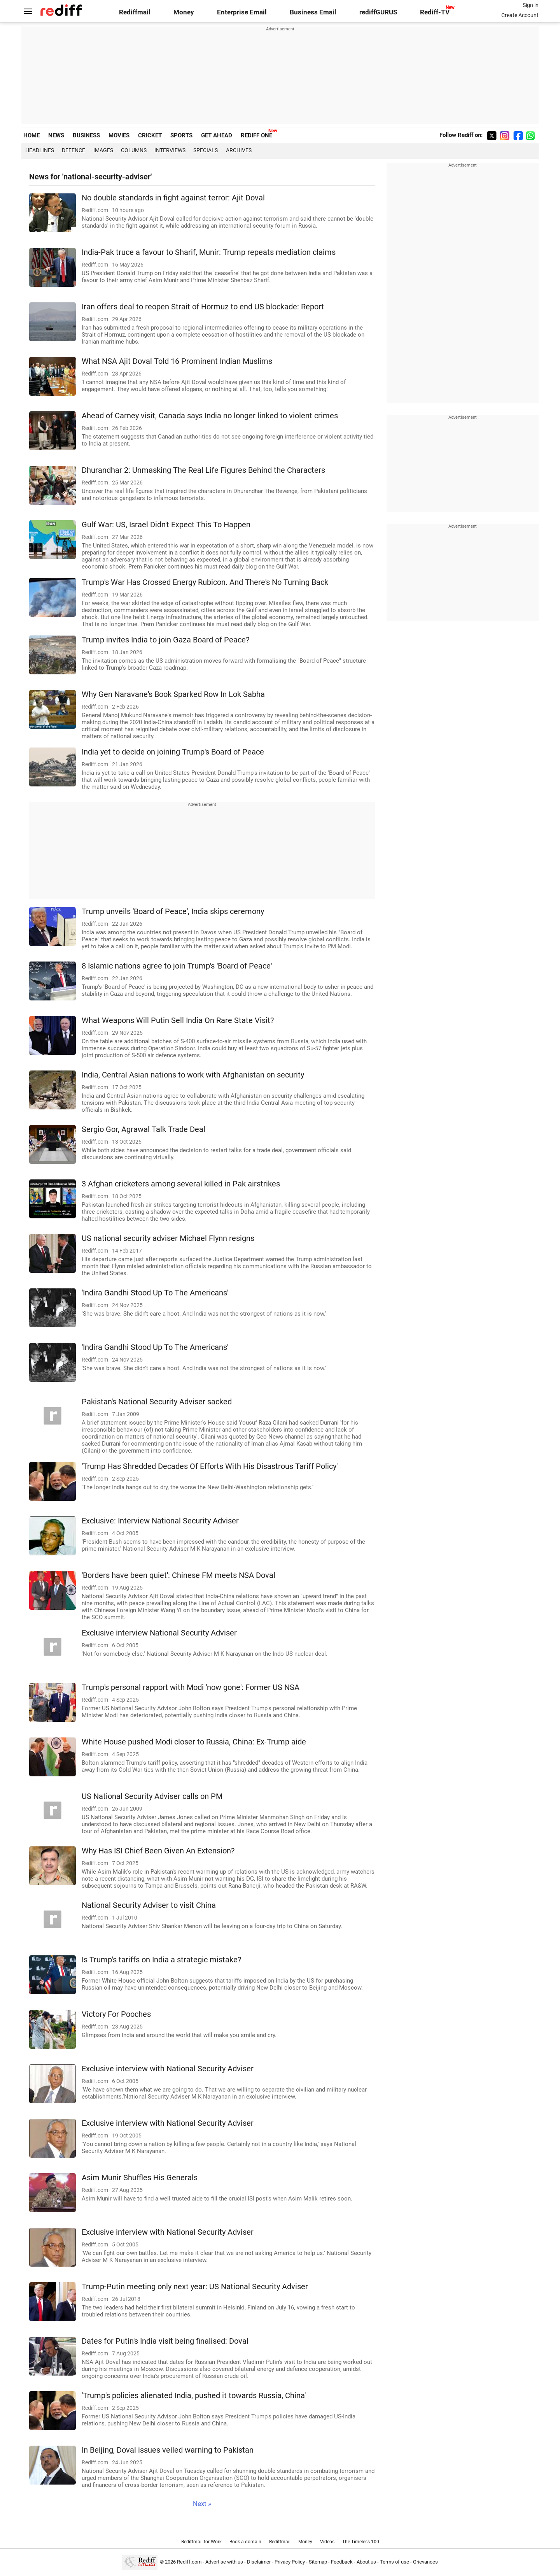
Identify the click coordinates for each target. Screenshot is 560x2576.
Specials (205, 150)
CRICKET (150, 135)
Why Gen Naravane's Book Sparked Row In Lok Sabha (173, 694)
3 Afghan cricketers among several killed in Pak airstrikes (181, 1183)
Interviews (170, 150)
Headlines (39, 150)
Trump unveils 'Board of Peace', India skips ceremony (173, 911)
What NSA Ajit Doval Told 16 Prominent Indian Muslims (177, 361)
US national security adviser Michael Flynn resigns (168, 1238)
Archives (239, 150)
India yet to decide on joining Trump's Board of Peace (173, 752)
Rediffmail (134, 12)
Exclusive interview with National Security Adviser (168, 2068)
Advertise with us (224, 2562)
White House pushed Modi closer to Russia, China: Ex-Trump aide (194, 1741)
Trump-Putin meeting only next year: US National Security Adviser (195, 2286)
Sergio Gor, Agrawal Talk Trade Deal (143, 1129)
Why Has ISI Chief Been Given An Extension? (158, 1850)
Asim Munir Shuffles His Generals (140, 2177)
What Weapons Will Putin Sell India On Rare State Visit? (178, 1020)
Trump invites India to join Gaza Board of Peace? (165, 639)
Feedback (342, 2562)
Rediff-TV (435, 12)
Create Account (520, 15)
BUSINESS (86, 135)
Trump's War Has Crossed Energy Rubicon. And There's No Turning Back (205, 582)
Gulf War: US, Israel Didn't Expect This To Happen (166, 524)
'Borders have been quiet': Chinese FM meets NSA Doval (178, 1575)
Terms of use (394, 2562)
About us (366, 2562)
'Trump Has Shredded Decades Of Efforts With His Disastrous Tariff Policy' (210, 1466)
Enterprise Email (242, 12)
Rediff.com (189, 2562)
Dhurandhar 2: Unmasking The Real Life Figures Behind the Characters (203, 470)
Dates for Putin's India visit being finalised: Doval (165, 2341)
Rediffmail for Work (201, 2541)
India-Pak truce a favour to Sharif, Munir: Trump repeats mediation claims (209, 252)
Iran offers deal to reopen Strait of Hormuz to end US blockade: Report (203, 306)
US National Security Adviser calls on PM (152, 1796)
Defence (73, 150)
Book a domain (245, 2541)
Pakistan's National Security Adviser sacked (157, 1401)
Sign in (531, 5)
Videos (327, 2541)
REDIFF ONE (256, 135)
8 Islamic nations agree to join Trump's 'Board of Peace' (177, 966)
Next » (202, 2504)
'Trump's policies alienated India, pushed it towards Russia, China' (194, 2395)
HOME (31, 135)
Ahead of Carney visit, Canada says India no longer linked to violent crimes (210, 415)
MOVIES (119, 135)
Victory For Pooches (116, 2014)
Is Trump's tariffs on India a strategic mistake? (161, 1959)
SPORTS (181, 135)
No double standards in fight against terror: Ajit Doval (173, 197)
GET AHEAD (216, 135)
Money (183, 12)
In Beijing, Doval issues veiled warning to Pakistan (168, 2450)
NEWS (56, 135)
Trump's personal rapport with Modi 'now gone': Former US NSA (190, 1687)
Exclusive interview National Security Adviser (159, 1632)
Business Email (313, 12)
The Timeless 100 (360, 2541)
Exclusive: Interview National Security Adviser (160, 1520)
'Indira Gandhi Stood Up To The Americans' (155, 1292)
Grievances (425, 2562)
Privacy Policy (290, 2562)
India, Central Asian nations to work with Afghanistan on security (193, 1074)
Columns (134, 150)
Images (103, 150)
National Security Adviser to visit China (149, 1905)
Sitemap (318, 2562)
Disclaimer (259, 2562)
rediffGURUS (378, 12)
